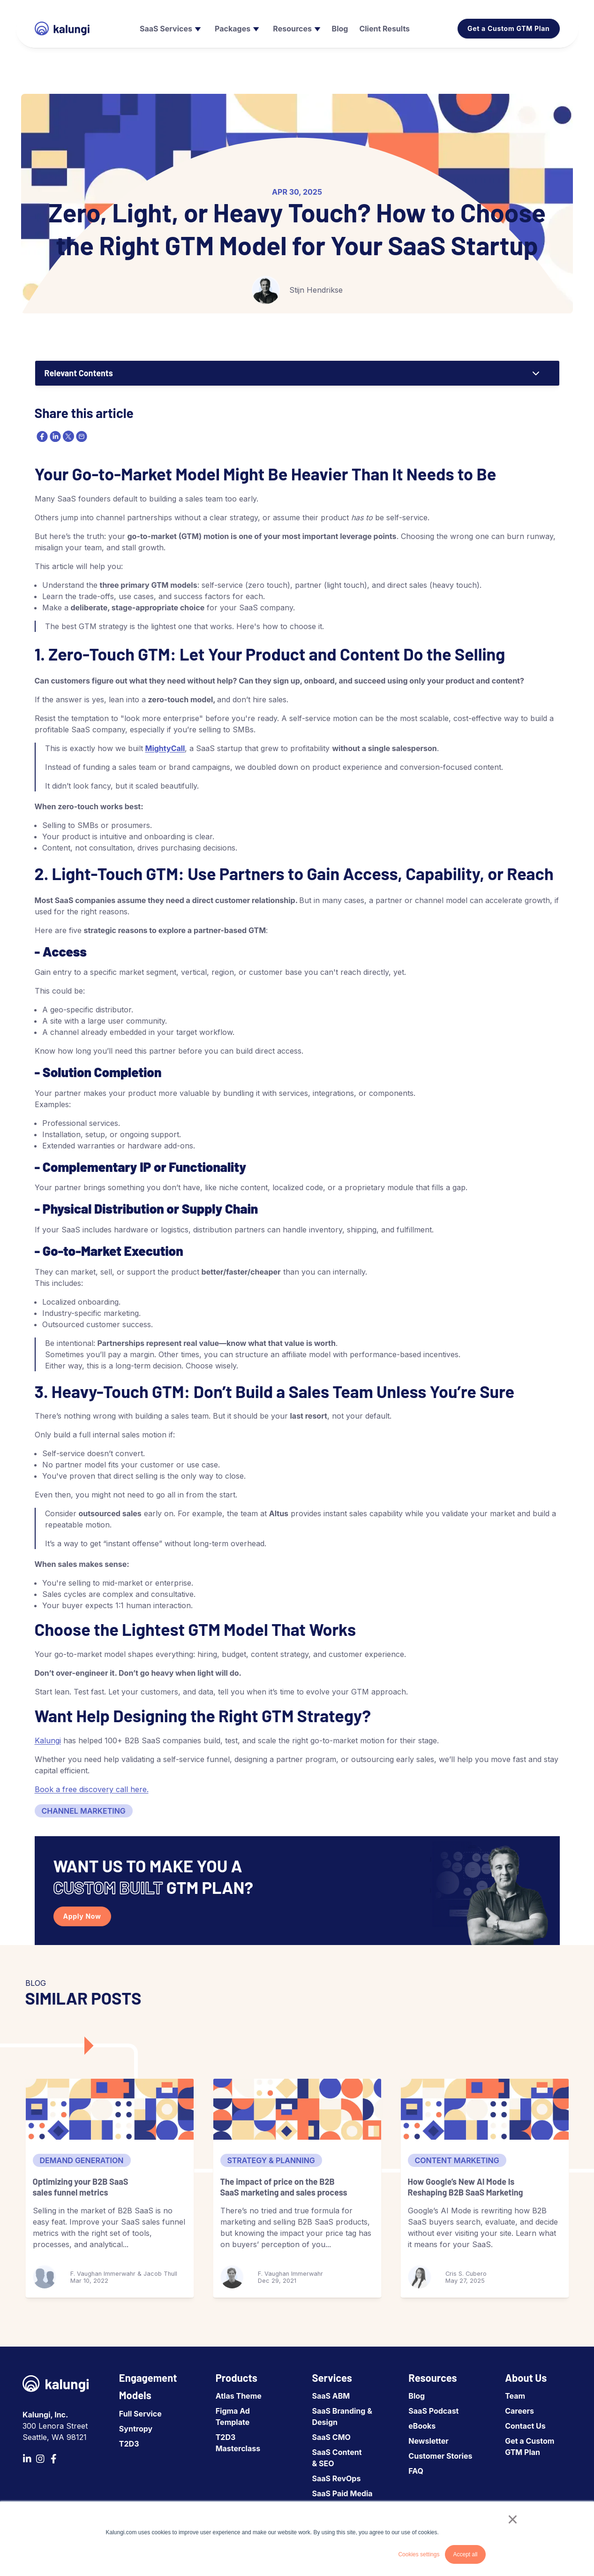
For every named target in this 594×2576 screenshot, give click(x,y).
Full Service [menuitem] (140, 2413)
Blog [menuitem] (416, 2396)
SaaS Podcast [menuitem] (433, 2411)
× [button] (512, 2519)
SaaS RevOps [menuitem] (336, 2478)
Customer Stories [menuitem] (440, 2456)
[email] (80, 436)
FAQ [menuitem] (415, 2471)
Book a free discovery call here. (92, 1789)
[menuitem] (169, 28)
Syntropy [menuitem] (135, 2428)
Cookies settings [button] (418, 2554)
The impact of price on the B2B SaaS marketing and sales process (283, 2186)
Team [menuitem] (515, 2396)
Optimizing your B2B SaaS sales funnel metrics (80, 2186)
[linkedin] (54, 436)
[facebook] (41, 436)
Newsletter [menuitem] (428, 2441)
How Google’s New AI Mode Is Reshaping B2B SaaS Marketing (465, 2186)
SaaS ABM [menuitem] (331, 2396)
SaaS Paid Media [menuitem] (342, 2493)
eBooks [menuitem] (422, 2426)
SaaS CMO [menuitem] (331, 2437)
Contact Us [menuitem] (525, 2426)
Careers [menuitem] (519, 2411)
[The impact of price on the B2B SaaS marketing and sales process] (297, 2109)
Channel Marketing (84, 1811)
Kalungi (48, 1740)
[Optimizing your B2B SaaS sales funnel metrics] (110, 2109)
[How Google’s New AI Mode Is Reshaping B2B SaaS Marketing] (485, 2109)
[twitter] (67, 436)
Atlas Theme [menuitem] (239, 2396)
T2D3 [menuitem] (129, 2443)
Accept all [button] (465, 2554)
